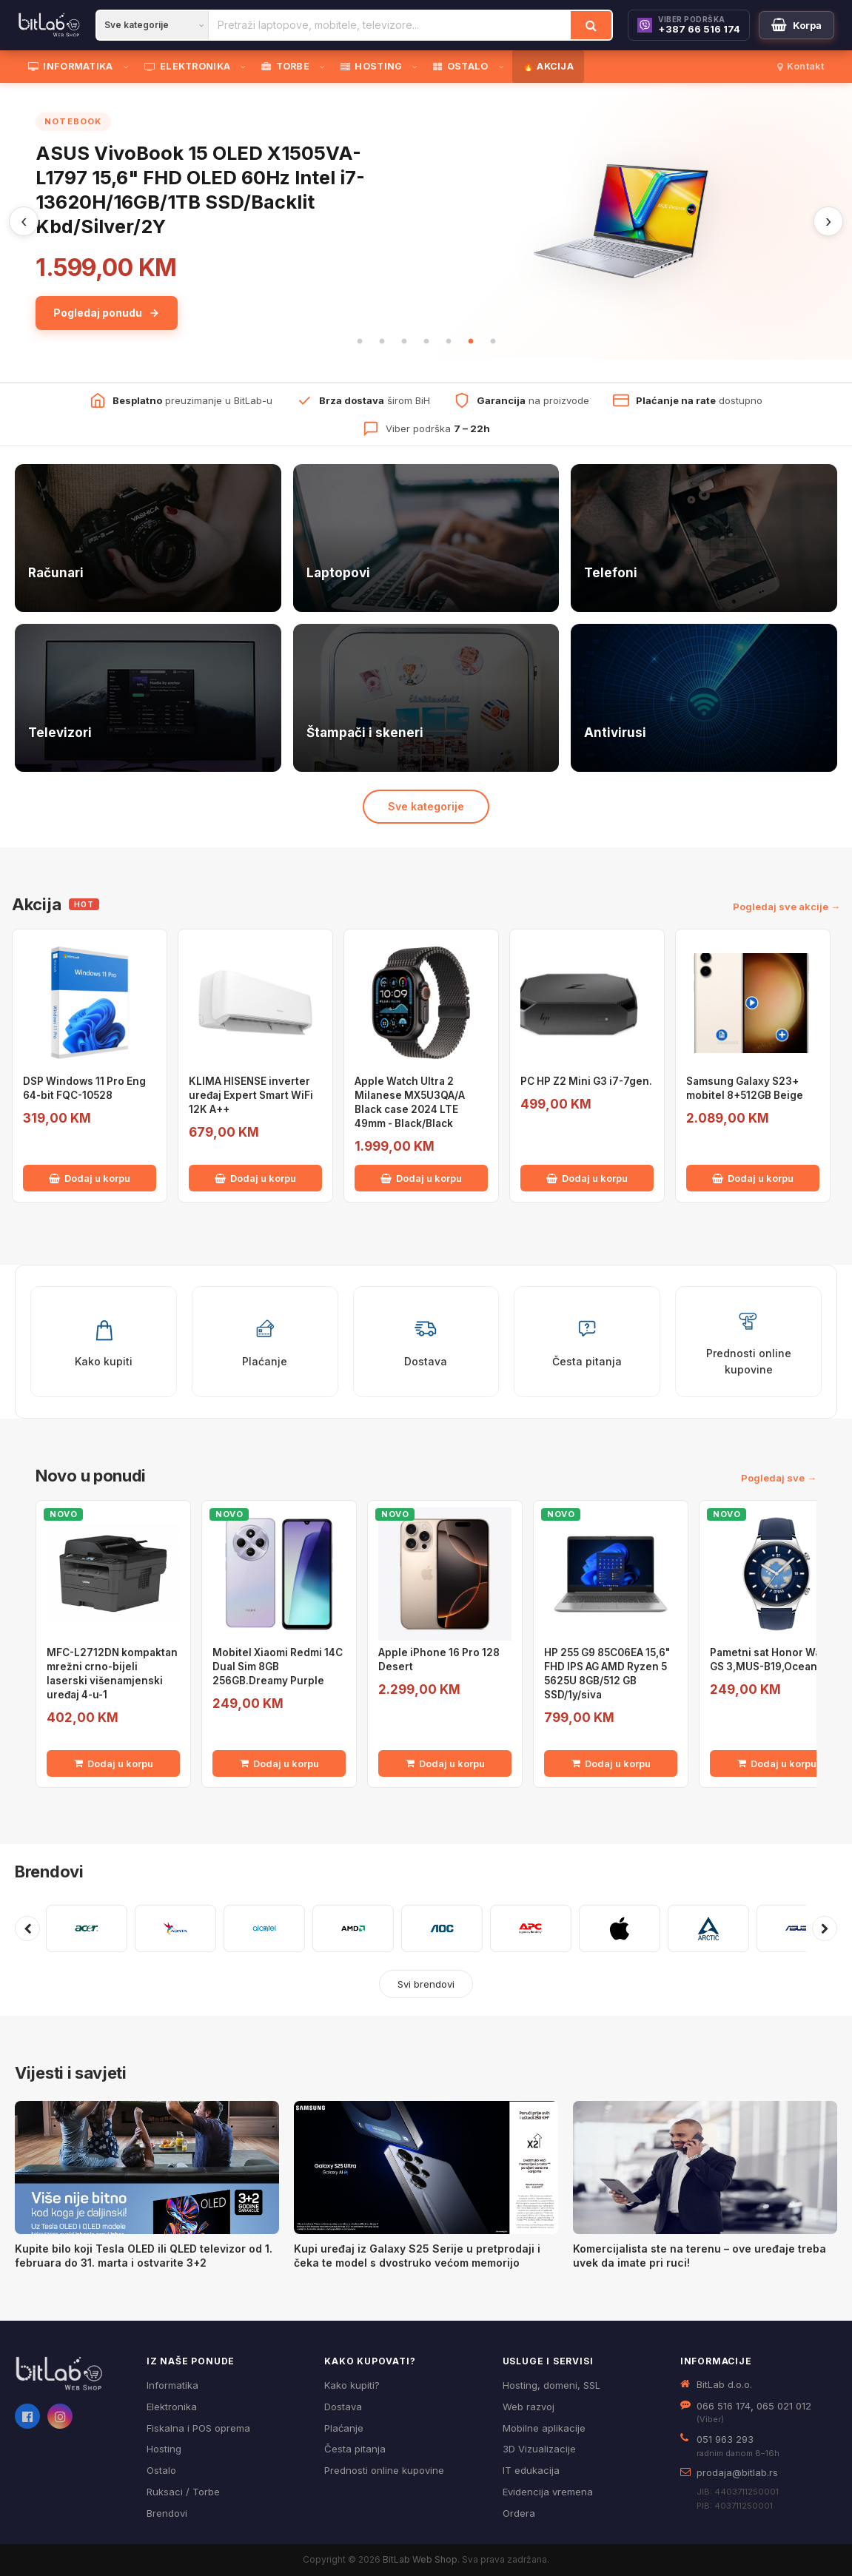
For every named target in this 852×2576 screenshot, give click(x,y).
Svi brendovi (426, 1984)
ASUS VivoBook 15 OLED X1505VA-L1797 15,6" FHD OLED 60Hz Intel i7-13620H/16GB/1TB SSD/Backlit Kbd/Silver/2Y (200, 189)
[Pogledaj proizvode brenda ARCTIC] (708, 1928)
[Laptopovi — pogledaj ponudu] (426, 538)
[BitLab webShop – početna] (70, 2374)
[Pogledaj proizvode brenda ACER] (86, 1928)
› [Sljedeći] (828, 221)
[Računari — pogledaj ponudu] (148, 538)
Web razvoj (528, 2406)
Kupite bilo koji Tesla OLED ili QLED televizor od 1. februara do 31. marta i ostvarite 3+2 (143, 2256)
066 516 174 (724, 2406)
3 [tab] (404, 341)
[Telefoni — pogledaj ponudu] (704, 538)
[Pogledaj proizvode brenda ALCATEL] (264, 1928)
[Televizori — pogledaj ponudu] (148, 698)
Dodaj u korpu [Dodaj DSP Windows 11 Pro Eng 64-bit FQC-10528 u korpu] (89, 1178)
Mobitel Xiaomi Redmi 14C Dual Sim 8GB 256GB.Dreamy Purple (277, 1666)
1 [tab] (359, 341)
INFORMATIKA (70, 66)
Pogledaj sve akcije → (786, 906)
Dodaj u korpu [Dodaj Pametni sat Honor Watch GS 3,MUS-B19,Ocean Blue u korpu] (776, 1763)
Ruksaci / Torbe (183, 2492)
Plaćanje (343, 2428)
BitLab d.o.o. (724, 2384)
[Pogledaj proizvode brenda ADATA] (175, 1928)
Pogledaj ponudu (106, 312)
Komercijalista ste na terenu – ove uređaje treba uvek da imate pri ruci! (699, 2256)
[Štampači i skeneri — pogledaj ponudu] (426, 698)
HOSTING (371, 66)
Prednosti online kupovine (384, 2470)
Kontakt (800, 66)
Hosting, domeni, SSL (551, 2385)
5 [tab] (448, 341)
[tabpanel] (426, 221)
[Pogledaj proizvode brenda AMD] (353, 1928)
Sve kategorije (426, 806)
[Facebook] (27, 2416)
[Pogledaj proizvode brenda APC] (530, 1928)
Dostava (343, 2406)
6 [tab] (470, 341)
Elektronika (172, 2406)
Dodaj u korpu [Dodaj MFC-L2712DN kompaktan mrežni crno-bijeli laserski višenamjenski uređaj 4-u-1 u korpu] (113, 1763)
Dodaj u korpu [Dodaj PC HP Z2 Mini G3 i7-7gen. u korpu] (587, 1178)
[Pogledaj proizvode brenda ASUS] (797, 1928)
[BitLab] (49, 25)
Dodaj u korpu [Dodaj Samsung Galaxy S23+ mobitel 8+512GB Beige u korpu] (753, 1178)
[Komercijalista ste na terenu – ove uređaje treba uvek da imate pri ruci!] (705, 2167)
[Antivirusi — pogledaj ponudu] (704, 698)
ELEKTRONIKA (187, 66)
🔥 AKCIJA (548, 66)
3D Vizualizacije (539, 2449)
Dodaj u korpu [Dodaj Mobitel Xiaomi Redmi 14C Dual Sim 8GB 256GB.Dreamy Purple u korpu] (279, 1763)
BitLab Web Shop (420, 2559)
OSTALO (460, 66)
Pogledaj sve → (778, 1478)
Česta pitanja (355, 2449)
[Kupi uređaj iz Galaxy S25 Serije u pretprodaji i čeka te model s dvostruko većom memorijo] (426, 2167)
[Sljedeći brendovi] (824, 1928)
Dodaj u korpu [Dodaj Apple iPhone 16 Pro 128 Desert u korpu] (445, 1763)
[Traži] (591, 25)
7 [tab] (493, 341)
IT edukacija (531, 2470)
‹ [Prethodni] (24, 221)
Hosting (164, 2449)
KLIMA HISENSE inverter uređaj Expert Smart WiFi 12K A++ (251, 1095)
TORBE (285, 66)
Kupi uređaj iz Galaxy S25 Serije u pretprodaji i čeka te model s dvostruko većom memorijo (417, 2256)
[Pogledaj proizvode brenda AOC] (442, 1928)
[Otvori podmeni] (129, 66)
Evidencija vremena (548, 2492)
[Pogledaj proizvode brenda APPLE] (619, 1928)
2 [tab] (382, 341)
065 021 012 (784, 2406)
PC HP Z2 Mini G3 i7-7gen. (586, 1081)
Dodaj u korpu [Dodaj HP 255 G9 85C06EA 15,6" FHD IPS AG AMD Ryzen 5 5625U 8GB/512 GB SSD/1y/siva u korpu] (611, 1763)
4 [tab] (426, 341)
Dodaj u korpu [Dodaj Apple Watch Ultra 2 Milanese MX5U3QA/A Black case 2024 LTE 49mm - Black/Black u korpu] (421, 1178)
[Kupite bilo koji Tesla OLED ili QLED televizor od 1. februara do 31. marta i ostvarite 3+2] (147, 2167)
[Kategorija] (152, 25)
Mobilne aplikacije (544, 2428)
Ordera (519, 2513)
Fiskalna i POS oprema (198, 2428)
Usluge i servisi (548, 2361)
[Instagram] (60, 2416)
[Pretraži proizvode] (390, 25)
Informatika (172, 2385)
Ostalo (161, 2470)
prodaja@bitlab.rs (737, 2472)
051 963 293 (725, 2439)
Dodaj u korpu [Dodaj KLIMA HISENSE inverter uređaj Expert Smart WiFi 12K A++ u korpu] (255, 1178)
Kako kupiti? (352, 2385)
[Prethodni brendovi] (27, 1928)
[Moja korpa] (796, 25)
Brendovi (49, 1871)
